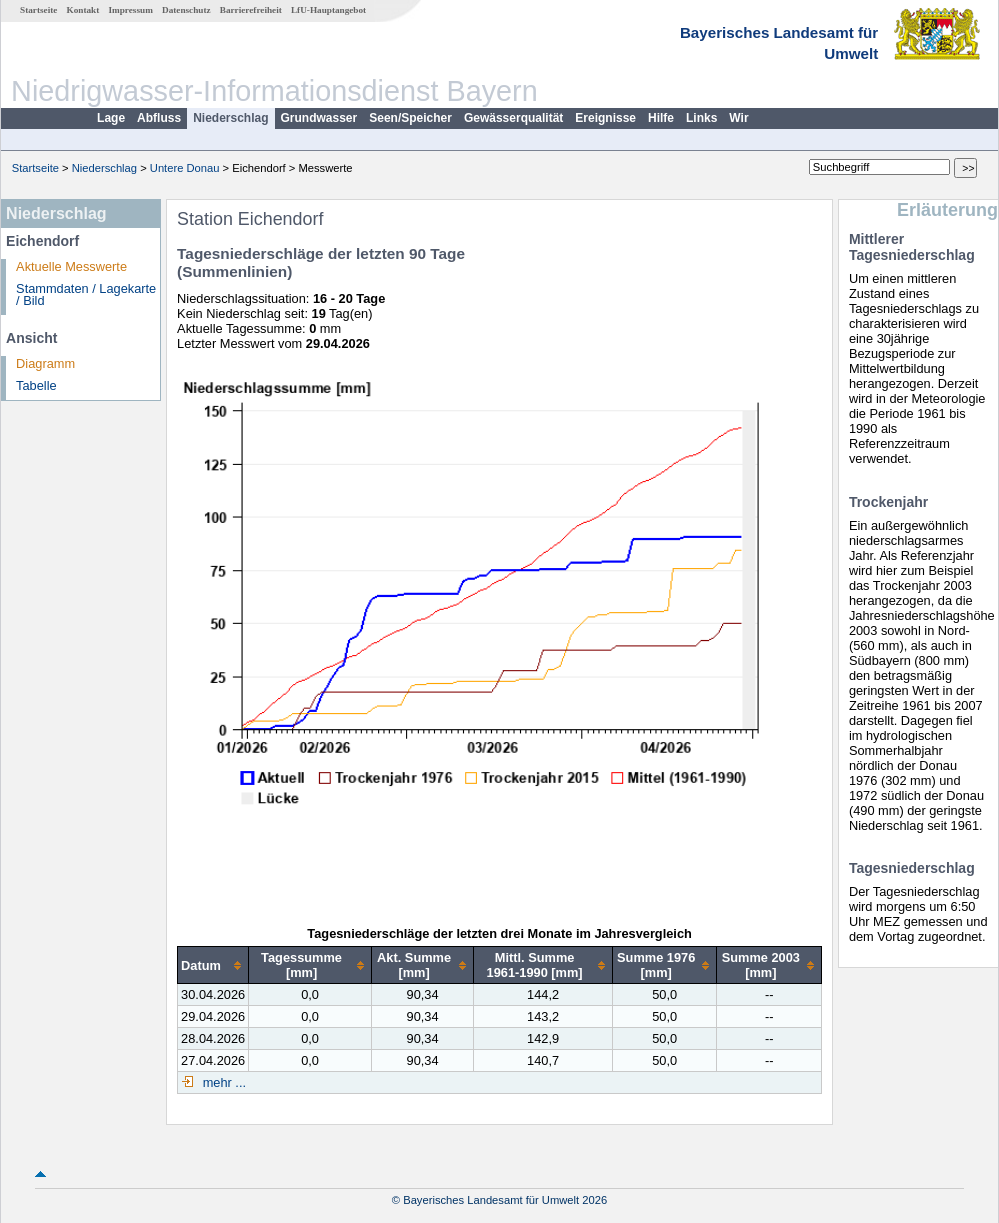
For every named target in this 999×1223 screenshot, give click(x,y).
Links (701, 118)
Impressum (131, 10)
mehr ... (222, 1082)
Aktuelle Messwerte (71, 266)
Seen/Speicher (410, 118)
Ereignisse (605, 118)
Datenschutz (186, 10)
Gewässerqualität (513, 118)
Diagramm (45, 363)
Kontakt (83, 10)
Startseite (38, 10)
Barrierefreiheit (251, 10)
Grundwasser (319, 118)
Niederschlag (230, 118)
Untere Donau (185, 168)
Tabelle (36, 385)
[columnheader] (213, 965)
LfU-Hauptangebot (328, 10)
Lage (111, 118)
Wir (738, 118)
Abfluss (159, 118)
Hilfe (661, 118)
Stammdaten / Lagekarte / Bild (86, 295)
